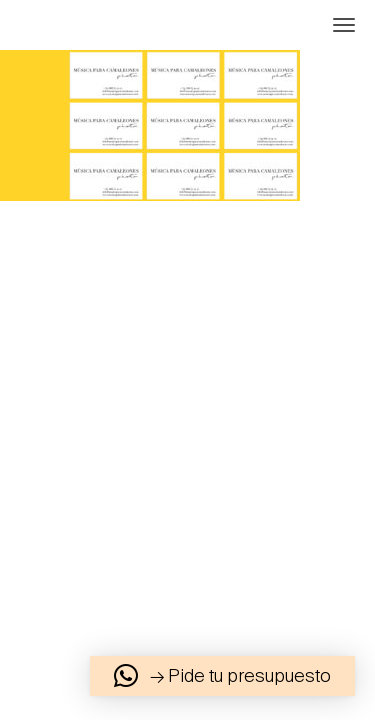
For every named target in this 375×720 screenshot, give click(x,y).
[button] (222, 676)
